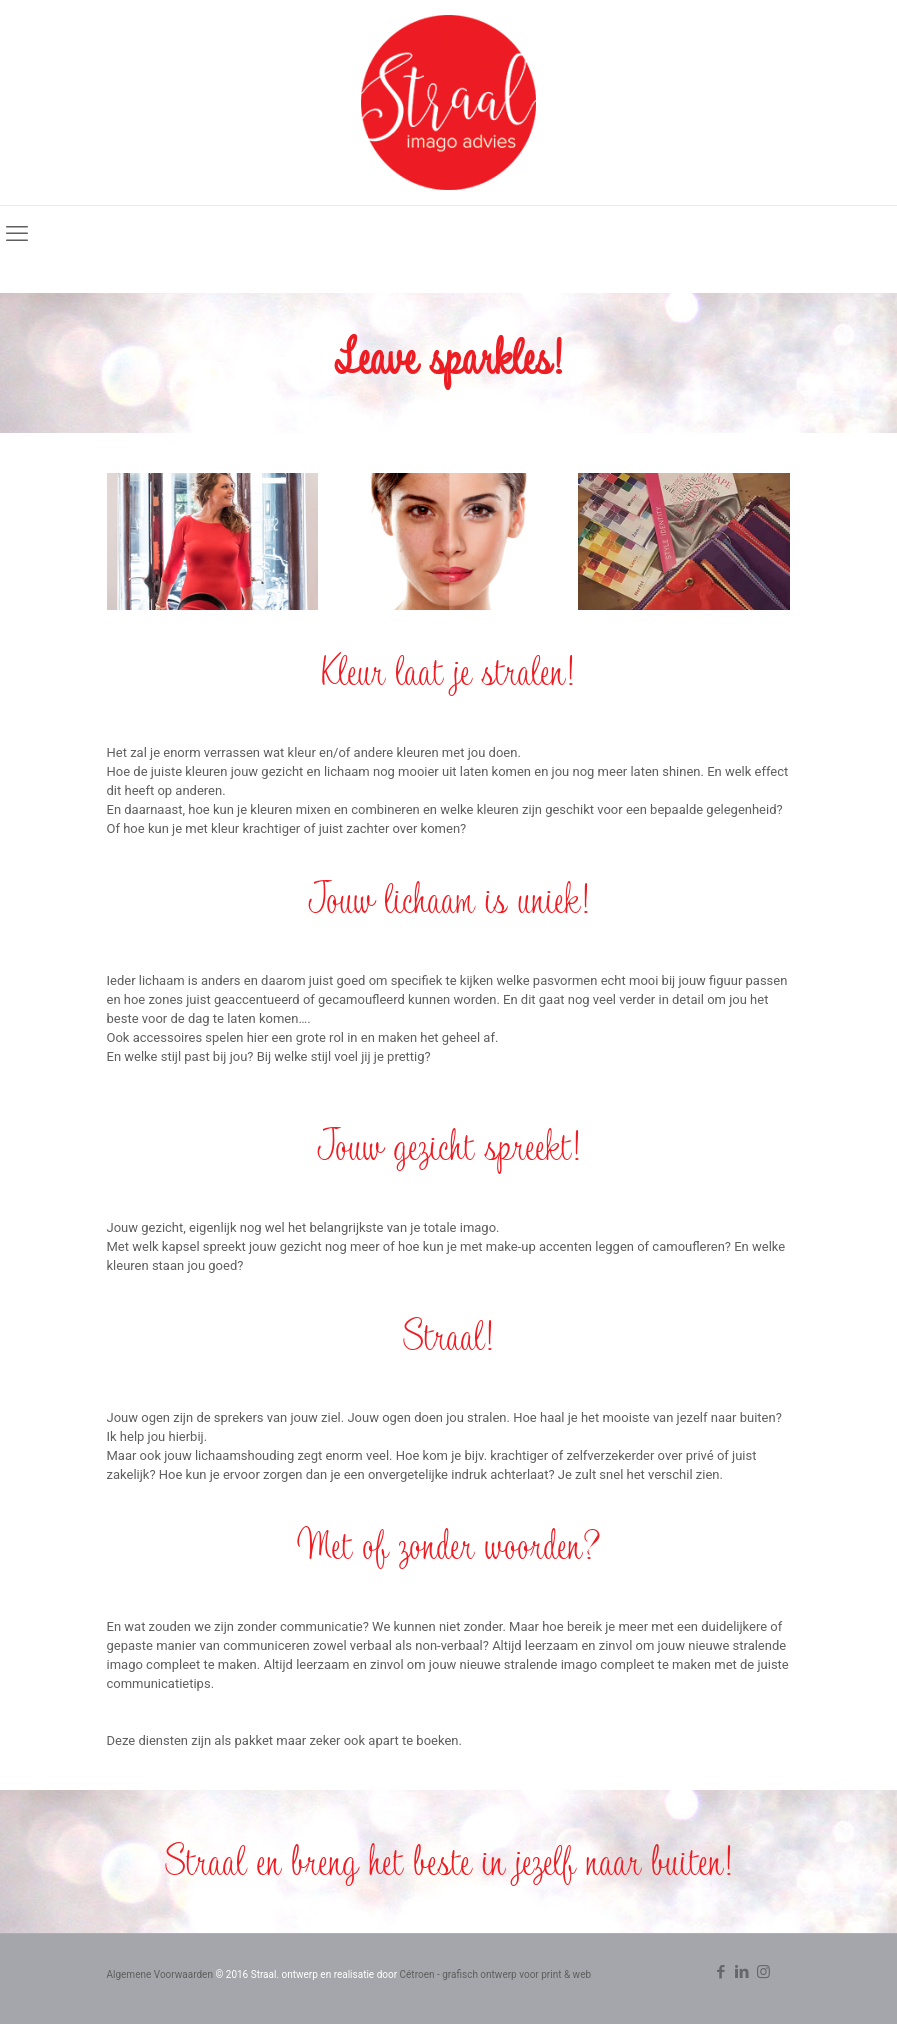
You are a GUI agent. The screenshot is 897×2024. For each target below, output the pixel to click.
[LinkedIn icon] (742, 1972)
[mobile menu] (17, 234)
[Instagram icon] (763, 1972)
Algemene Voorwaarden (160, 1974)
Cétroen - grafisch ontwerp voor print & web (496, 1974)
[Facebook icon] (721, 1972)
